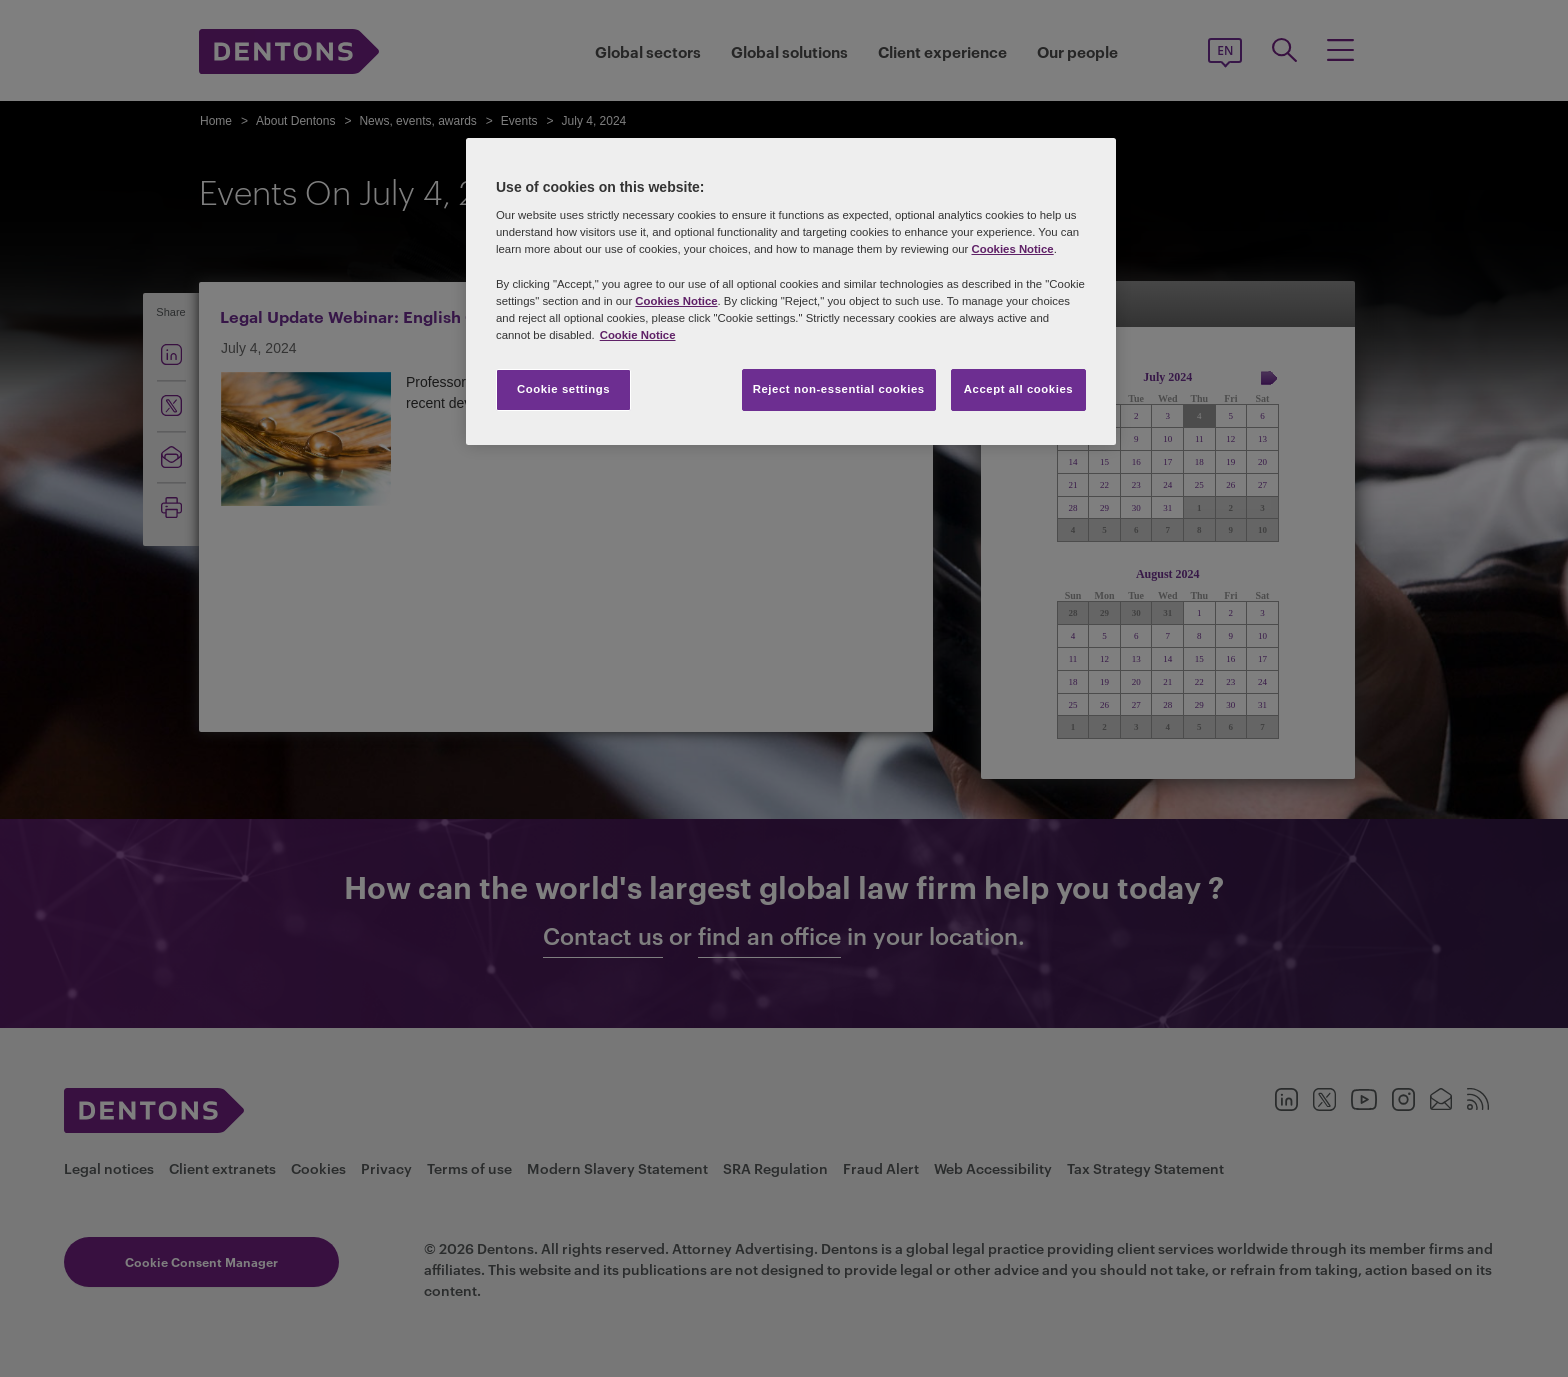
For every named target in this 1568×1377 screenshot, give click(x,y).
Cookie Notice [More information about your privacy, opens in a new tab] (638, 335)
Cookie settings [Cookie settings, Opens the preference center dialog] (563, 389)
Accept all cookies (1019, 389)
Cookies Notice (1012, 249)
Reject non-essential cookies (839, 389)
